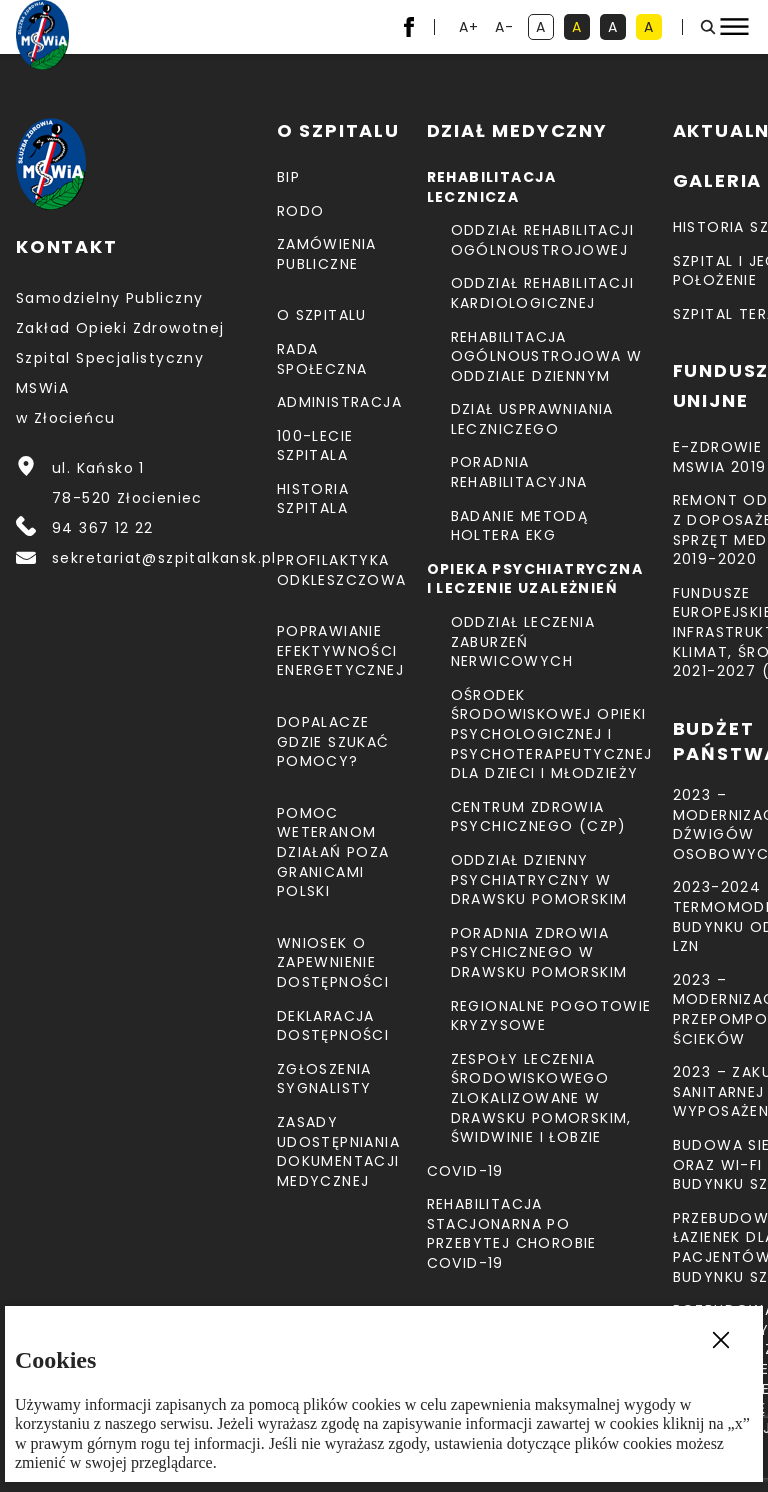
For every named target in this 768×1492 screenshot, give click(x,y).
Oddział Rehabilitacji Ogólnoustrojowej (542, 240)
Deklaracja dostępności (333, 1026)
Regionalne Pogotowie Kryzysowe (551, 1016)
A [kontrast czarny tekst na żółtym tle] (653, 28)
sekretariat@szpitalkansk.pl (164, 558)
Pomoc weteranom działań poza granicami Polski (333, 852)
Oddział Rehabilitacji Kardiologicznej (542, 293)
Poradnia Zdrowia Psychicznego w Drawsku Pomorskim (539, 952)
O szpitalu (322, 315)
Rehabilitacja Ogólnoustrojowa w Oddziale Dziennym (547, 356)
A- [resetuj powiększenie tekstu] (506, 28)
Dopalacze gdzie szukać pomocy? (333, 741)
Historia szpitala (313, 499)
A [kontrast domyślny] (545, 28)
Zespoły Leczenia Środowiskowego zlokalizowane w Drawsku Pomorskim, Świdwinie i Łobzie (541, 1098)
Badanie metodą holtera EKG (520, 526)
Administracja (339, 402)
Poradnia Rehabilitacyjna (519, 472)
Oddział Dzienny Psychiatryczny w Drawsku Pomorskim (539, 879)
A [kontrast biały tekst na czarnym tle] (617, 28)
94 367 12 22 (103, 528)
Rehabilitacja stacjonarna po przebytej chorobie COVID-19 (512, 1233)
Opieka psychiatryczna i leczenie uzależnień (535, 579)
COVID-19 (465, 1171)
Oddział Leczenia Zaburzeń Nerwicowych (523, 641)
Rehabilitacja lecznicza (492, 187)
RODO (301, 211)
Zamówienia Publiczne (327, 254)
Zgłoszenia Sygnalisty (324, 1079)
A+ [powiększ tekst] (470, 28)
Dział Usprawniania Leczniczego (532, 419)
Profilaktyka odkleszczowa (342, 570)
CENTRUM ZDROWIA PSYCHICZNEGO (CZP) (539, 817)
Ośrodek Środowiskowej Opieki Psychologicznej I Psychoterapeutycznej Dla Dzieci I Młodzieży (552, 734)
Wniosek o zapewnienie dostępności (333, 962)
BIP (288, 177)
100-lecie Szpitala (315, 446)
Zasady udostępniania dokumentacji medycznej (338, 1151)
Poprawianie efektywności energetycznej (340, 650)
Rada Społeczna (322, 359)
